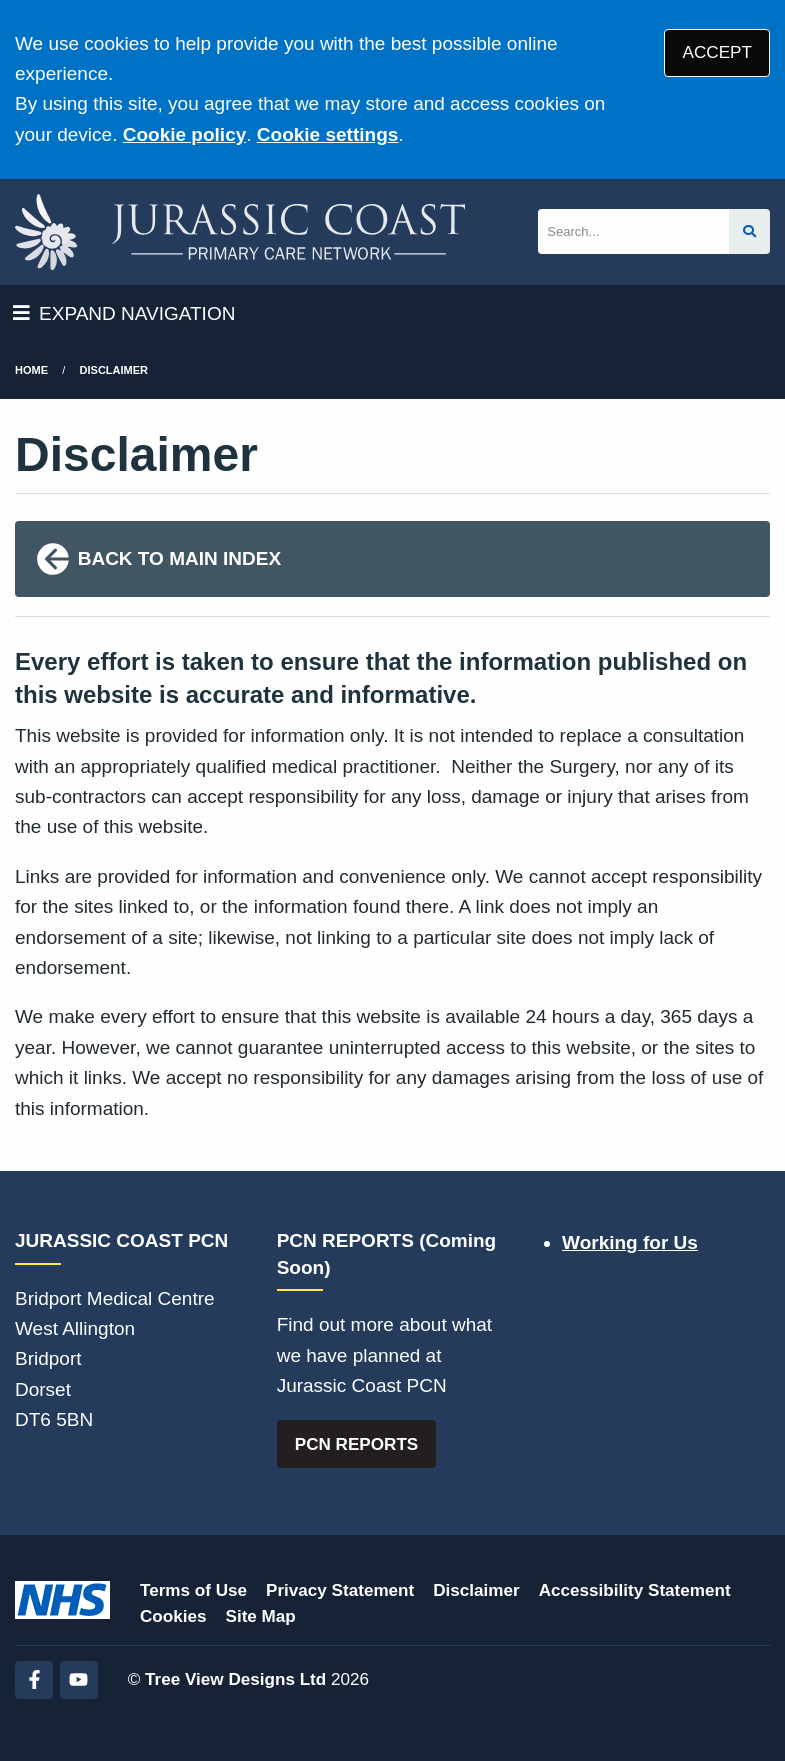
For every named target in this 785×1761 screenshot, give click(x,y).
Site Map (261, 1616)
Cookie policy (185, 134)
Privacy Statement (340, 1590)
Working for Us (630, 1242)
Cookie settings (327, 134)
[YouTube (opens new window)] (79, 1680)
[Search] (633, 231)
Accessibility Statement (635, 1590)
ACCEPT (717, 52)
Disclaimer (114, 370)
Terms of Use (193, 1590)
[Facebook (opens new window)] (34, 1680)
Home (31, 370)
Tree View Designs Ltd (235, 1679)
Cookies (173, 1616)
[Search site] (749, 231)
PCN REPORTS (356, 1444)
